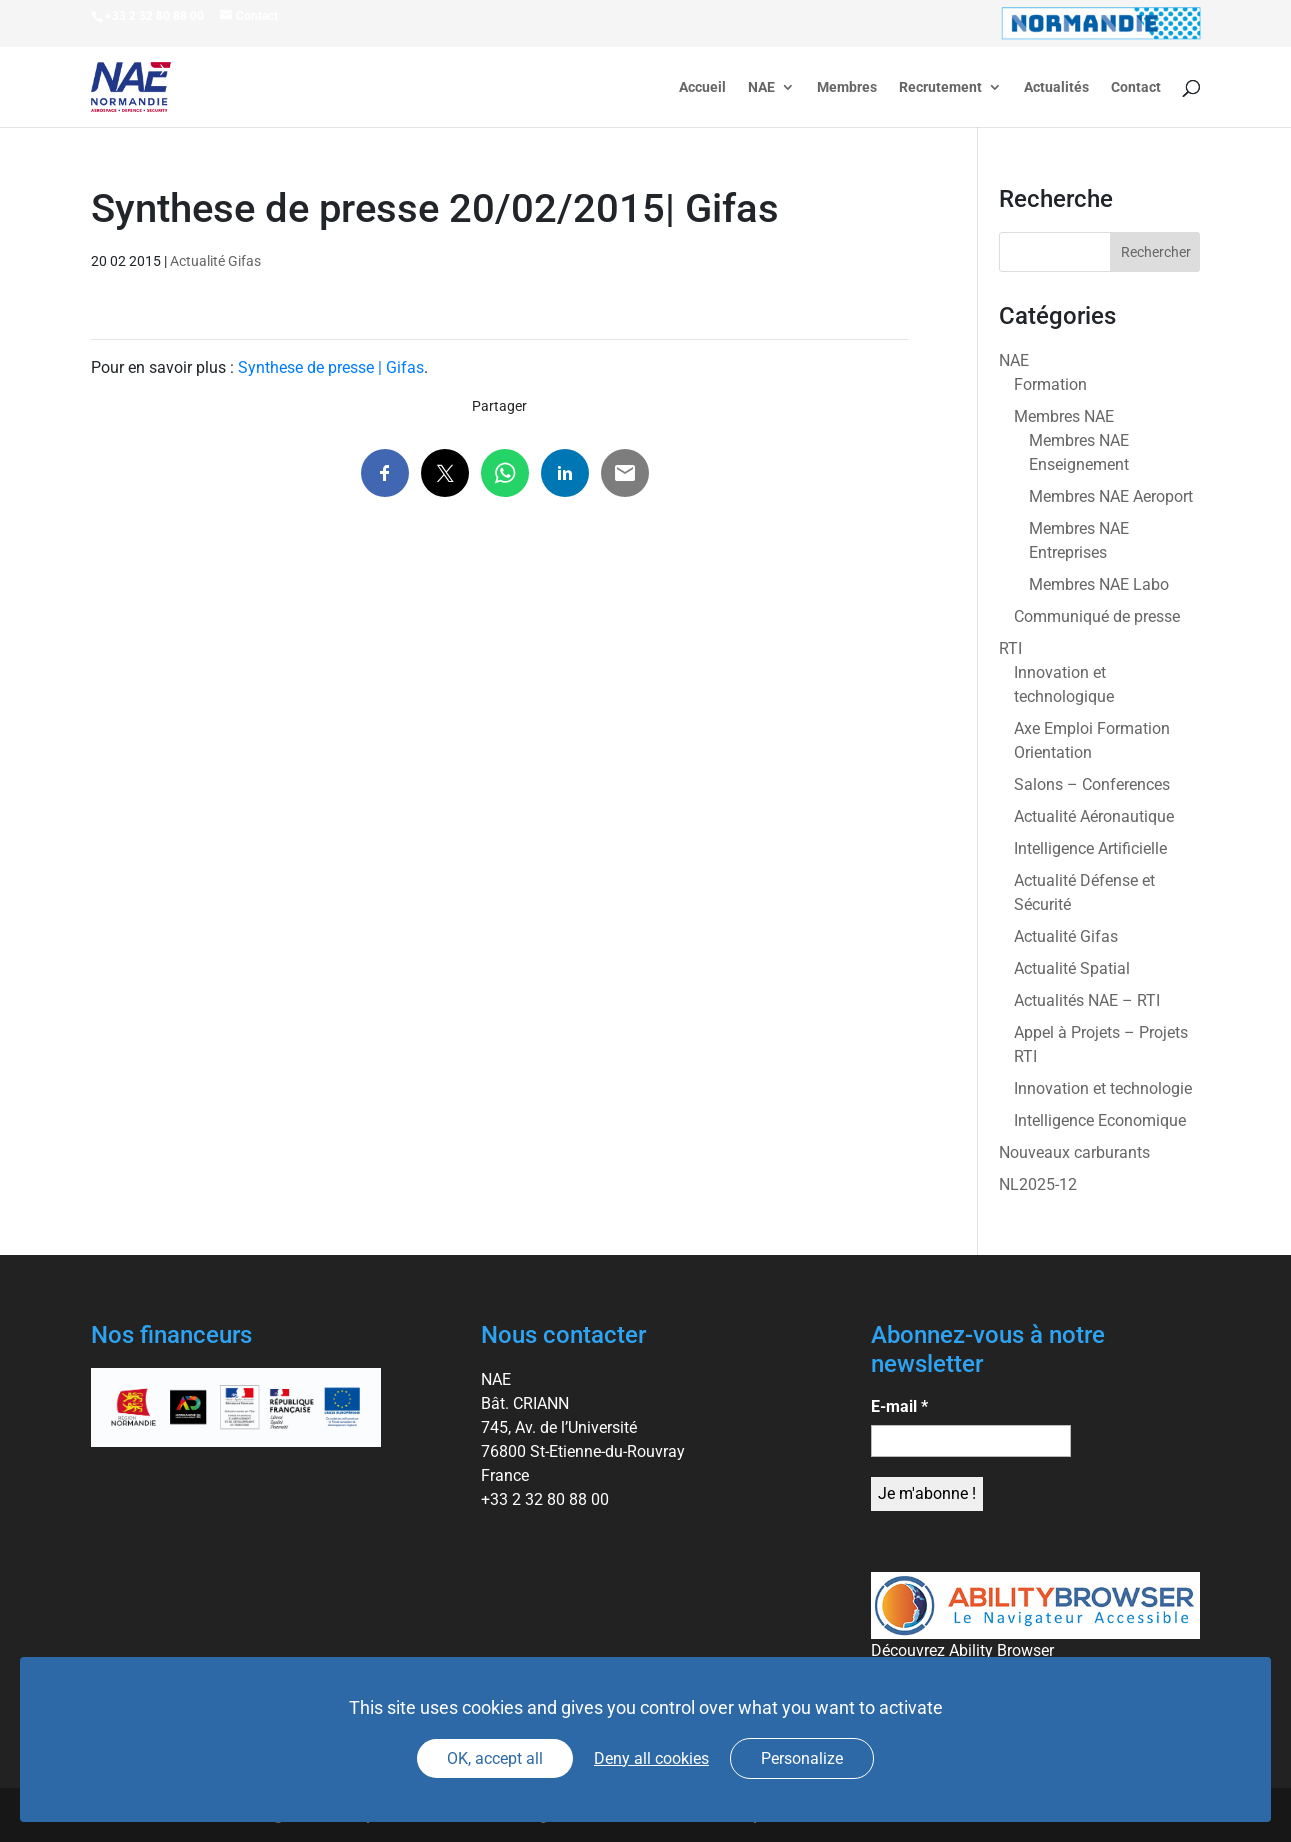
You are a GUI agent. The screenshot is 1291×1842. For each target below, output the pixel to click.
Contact (1136, 87)
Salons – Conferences (1092, 784)
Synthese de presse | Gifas (331, 367)
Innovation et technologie (1103, 1088)
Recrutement (940, 87)
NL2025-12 (1038, 1184)
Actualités (1056, 87)
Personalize (802, 1758)
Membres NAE (1064, 416)
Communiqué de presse (1097, 616)
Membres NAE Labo (1099, 584)
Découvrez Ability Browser (962, 1650)
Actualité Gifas (215, 261)
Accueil (702, 87)
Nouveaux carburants (1074, 1152)
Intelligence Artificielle (1090, 848)
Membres (847, 87)
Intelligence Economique (1100, 1120)
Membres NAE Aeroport (1111, 496)
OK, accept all (495, 1758)
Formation (1050, 384)
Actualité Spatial (1072, 968)
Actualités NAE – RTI (1087, 1000)
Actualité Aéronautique (1094, 816)
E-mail (899, 1406)
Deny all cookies (651, 1758)
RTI (1010, 648)
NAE (761, 87)
